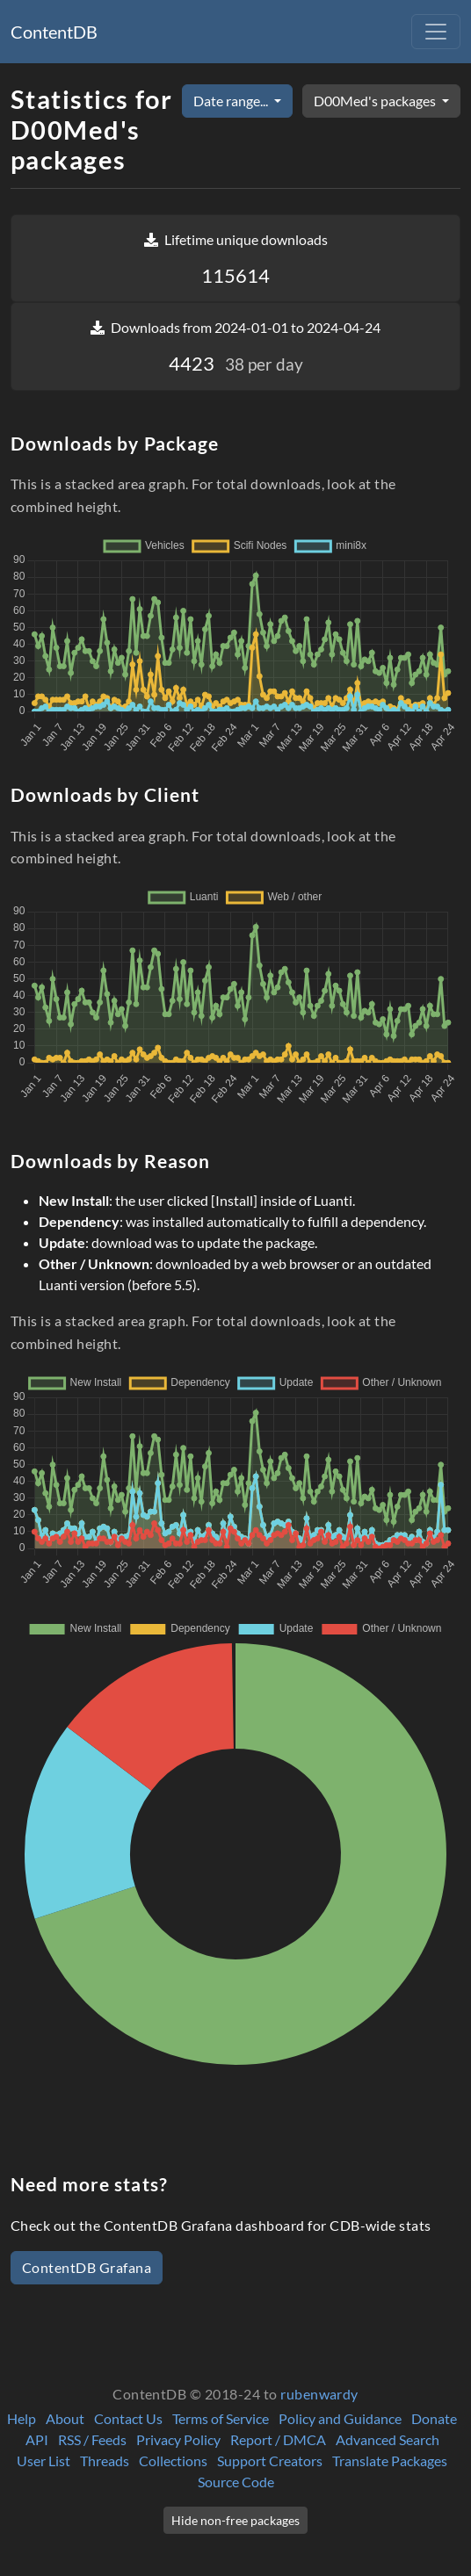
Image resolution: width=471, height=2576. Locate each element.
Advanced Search (387, 2439)
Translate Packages (389, 2460)
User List (43, 2460)
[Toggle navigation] (435, 31)
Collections (173, 2460)
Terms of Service (220, 2418)
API (36, 2439)
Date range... (232, 100)
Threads (104, 2460)
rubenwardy (319, 2393)
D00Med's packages (376, 100)
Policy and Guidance (340, 2418)
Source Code (236, 2481)
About (65, 2418)
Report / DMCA (278, 2439)
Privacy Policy (178, 2439)
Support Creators (269, 2460)
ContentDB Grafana (86, 2267)
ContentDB (54, 31)
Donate (434, 2418)
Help (21, 2418)
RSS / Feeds (92, 2439)
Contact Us (128, 2418)
